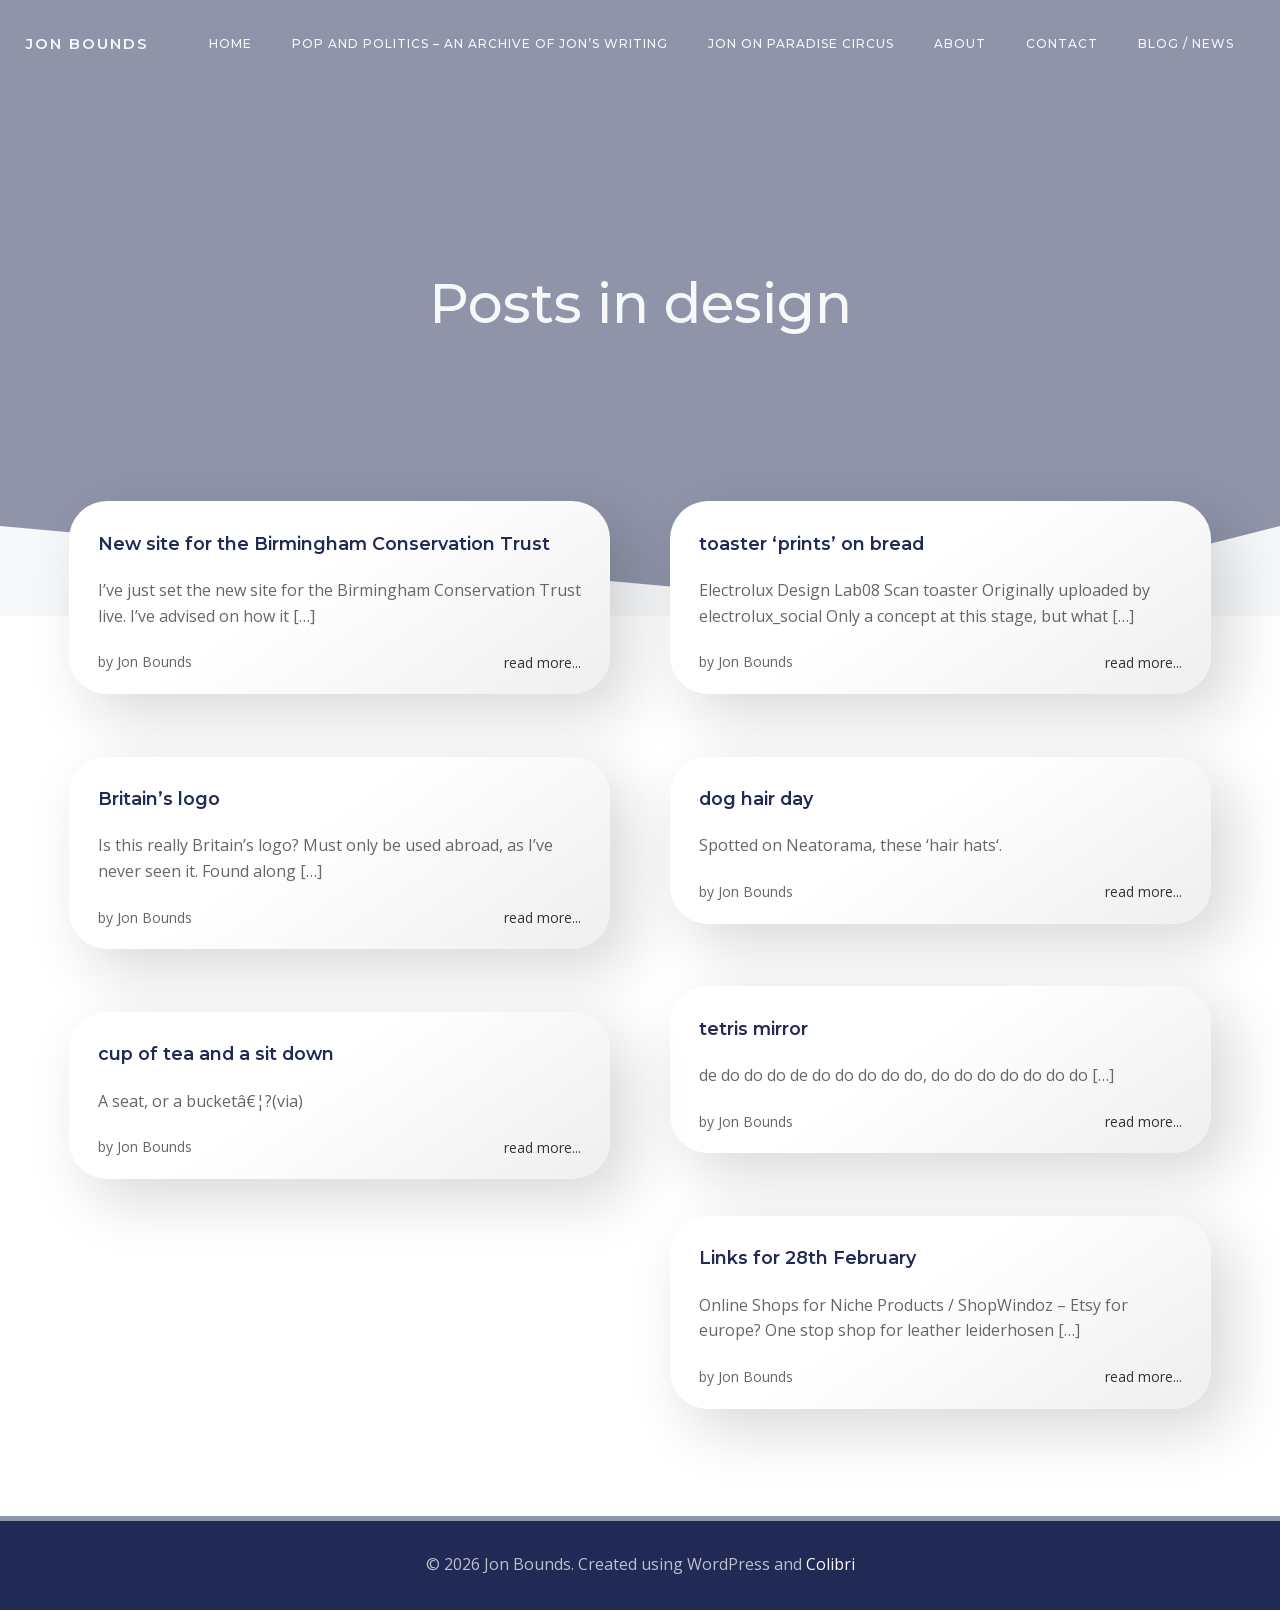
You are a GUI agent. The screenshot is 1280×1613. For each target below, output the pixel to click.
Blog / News (1188, 44)
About (962, 44)
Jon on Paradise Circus (803, 44)
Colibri (830, 1568)
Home (232, 44)
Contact (1064, 44)
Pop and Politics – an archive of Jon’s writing (482, 44)
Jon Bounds (155, 667)
